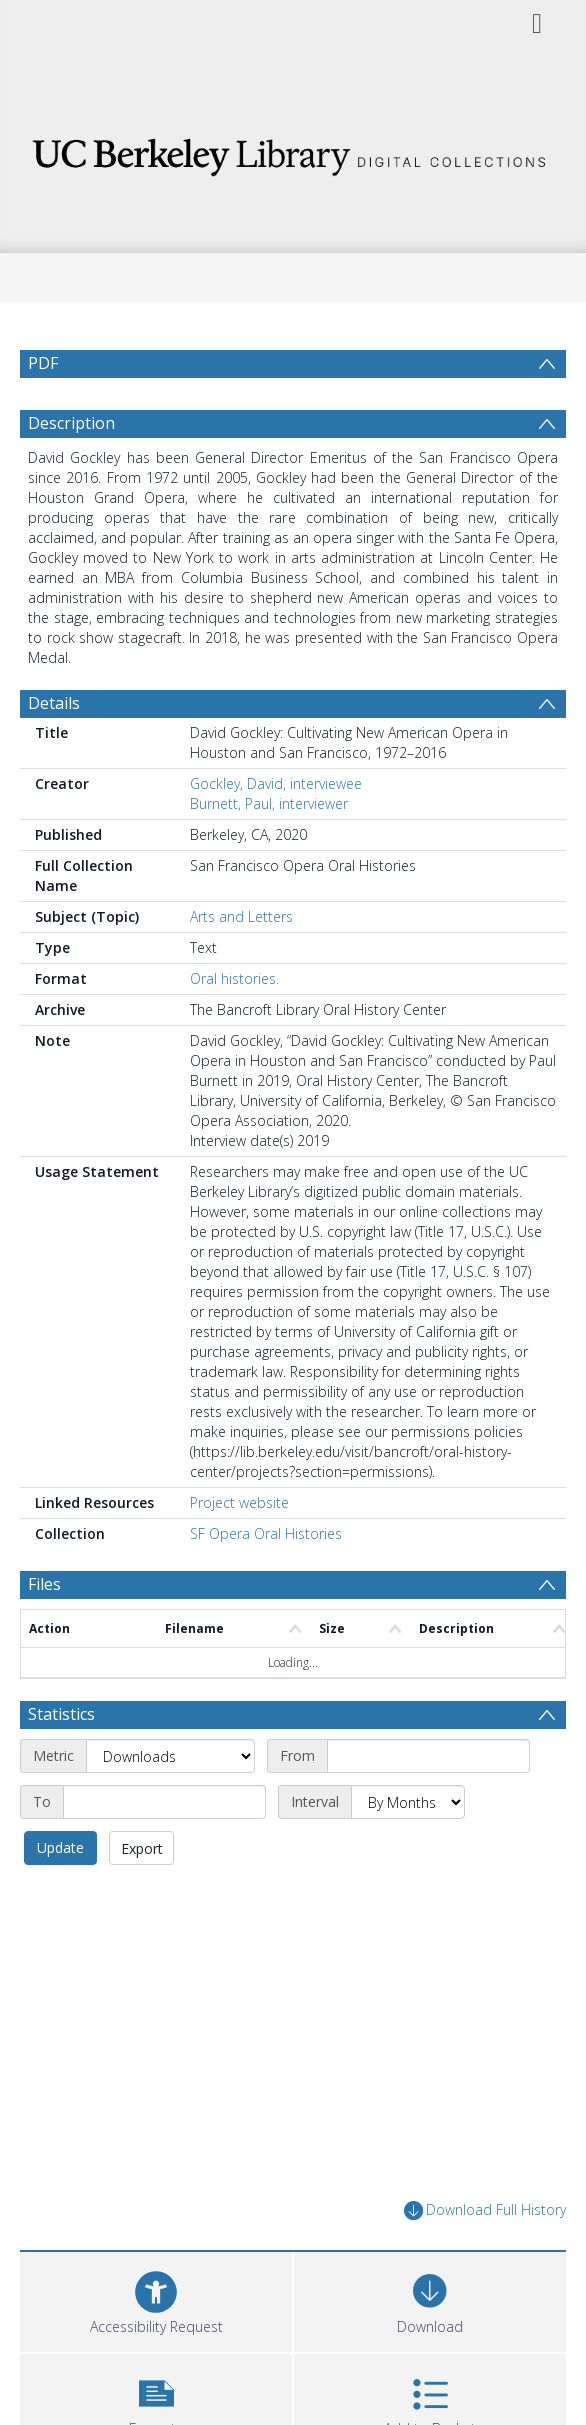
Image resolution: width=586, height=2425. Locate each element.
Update (60, 1847)
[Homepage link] (293, 151)
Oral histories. (234, 978)
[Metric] (170, 1756)
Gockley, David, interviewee (276, 783)
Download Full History (485, 2210)
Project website (239, 1502)
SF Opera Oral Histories (266, 1533)
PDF (43, 363)
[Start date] (428, 1756)
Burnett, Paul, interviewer (269, 803)
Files (44, 1584)
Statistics (61, 1714)
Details (54, 703)
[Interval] (408, 1802)
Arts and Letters (241, 916)
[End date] (164, 1802)
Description (71, 423)
